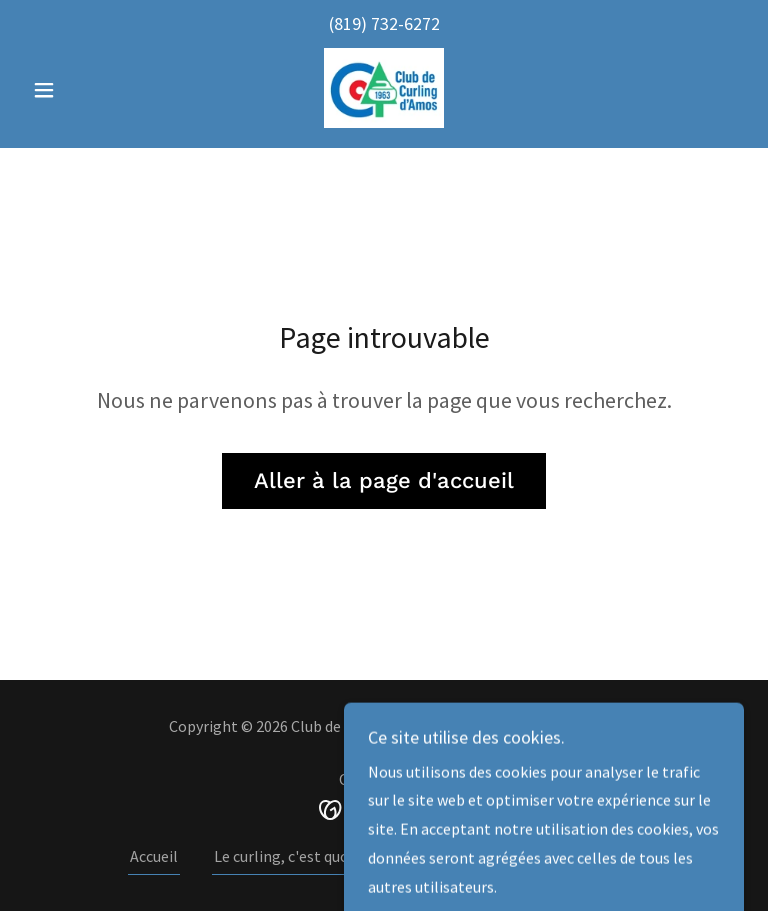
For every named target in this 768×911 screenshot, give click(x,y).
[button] (78, 90)
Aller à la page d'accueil (384, 480)
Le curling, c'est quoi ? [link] (288, 856)
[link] (384, 88)
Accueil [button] (154, 856)
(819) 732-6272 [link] (384, 23)
